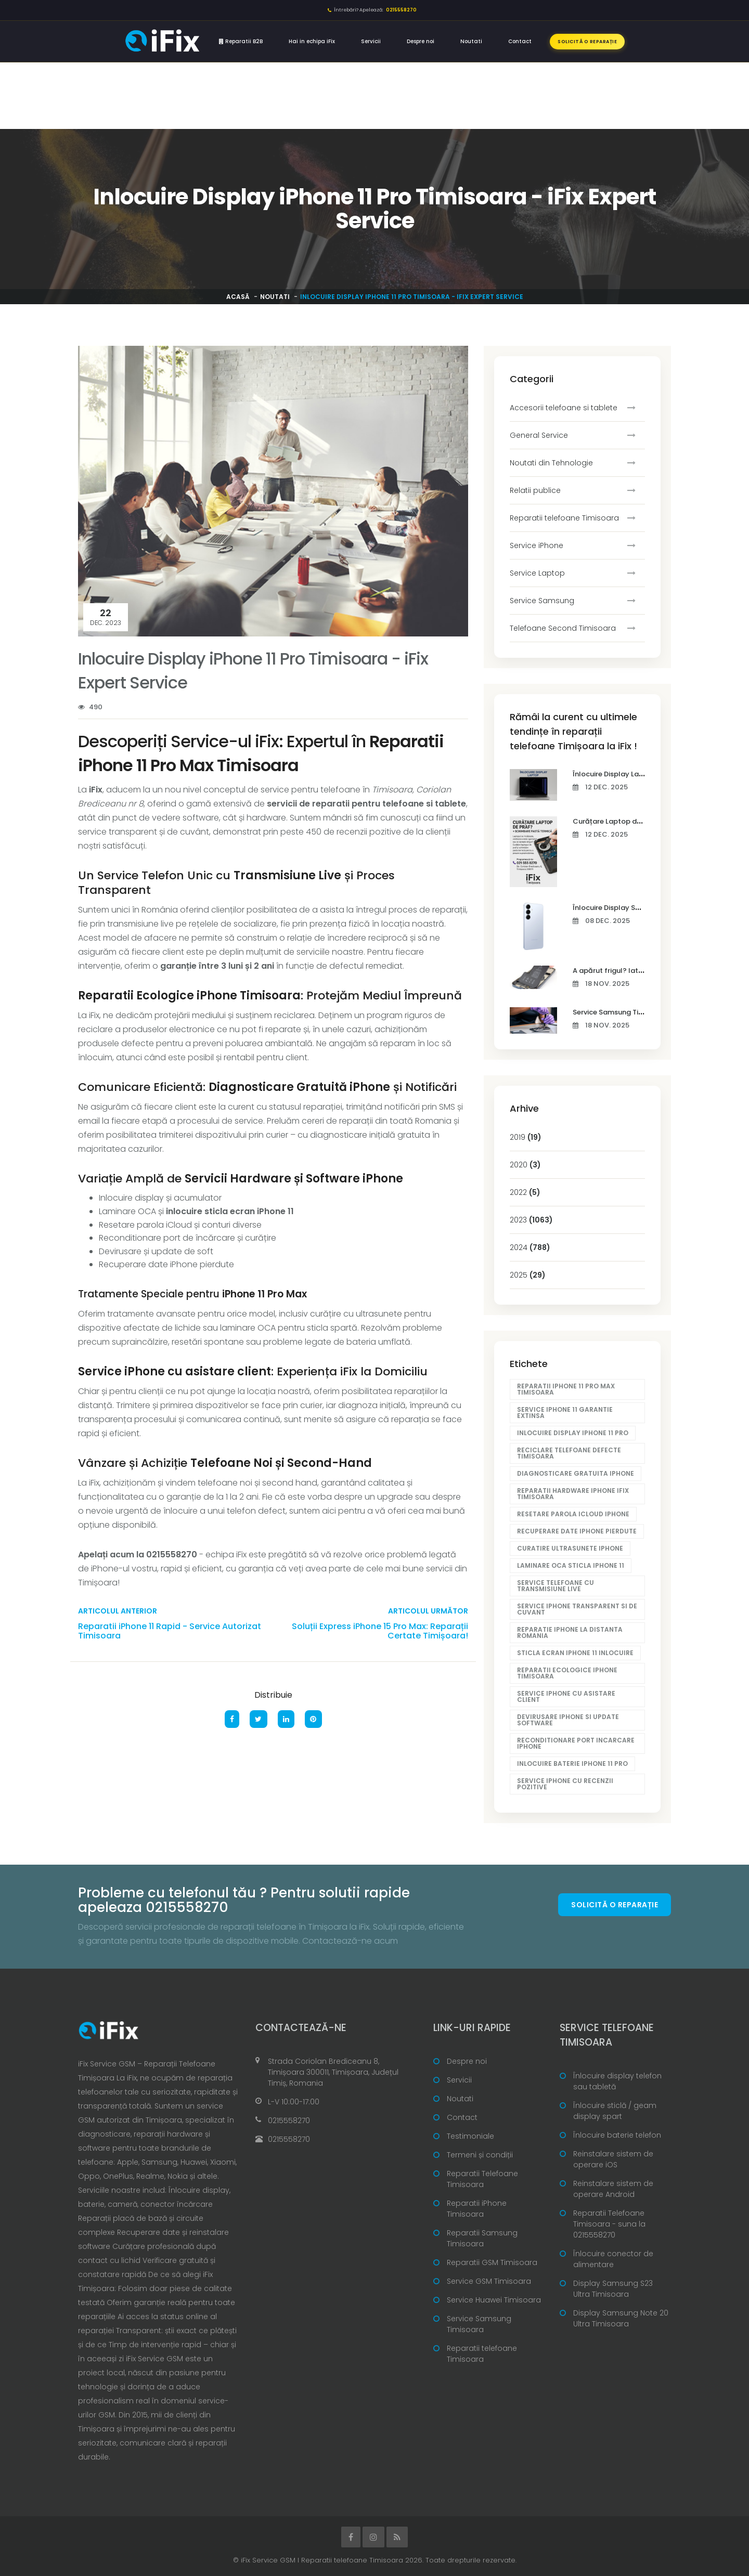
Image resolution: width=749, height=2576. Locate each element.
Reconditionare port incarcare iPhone (576, 1743)
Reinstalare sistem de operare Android (613, 2189)
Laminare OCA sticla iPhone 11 (570, 1565)
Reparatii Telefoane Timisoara (482, 2179)
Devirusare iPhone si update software (568, 1719)
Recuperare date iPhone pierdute (577, 1531)
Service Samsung (542, 600)
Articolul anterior (117, 1611)
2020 (525, 1165)
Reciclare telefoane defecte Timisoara (569, 1453)
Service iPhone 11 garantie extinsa (565, 1412)
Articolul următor (428, 1611)
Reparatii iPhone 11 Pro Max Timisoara (566, 1389)
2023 (531, 1220)
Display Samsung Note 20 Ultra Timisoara (620, 2318)
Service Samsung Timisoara (479, 2324)
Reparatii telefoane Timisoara (564, 518)
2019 (525, 1137)
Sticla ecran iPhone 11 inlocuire (575, 1652)
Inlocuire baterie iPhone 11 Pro (572, 1763)
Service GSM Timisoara (489, 2281)
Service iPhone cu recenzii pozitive (565, 1783)
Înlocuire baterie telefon (617, 2135)
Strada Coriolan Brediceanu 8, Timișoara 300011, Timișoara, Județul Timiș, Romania (333, 2072)
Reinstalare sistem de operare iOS (613, 2159)
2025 (528, 1275)
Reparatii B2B (241, 41)
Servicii (371, 41)
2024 (530, 1247)
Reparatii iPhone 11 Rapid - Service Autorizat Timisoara (169, 1631)
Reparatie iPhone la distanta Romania (570, 1632)
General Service (539, 435)
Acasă (238, 296)
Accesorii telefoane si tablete (563, 407)
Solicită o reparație (587, 41)
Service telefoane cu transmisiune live (555, 1585)
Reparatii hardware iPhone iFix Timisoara (573, 1493)
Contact (520, 41)
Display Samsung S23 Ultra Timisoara (613, 2288)
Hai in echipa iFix (312, 41)
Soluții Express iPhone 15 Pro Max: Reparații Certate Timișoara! (380, 1631)
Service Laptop (537, 573)
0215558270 (289, 2120)
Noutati (471, 41)
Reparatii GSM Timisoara (492, 2262)
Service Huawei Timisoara (494, 2300)
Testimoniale (470, 2136)
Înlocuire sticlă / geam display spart (614, 2111)
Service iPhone (536, 545)
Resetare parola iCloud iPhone (573, 1514)
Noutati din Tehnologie (551, 463)
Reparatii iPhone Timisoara (477, 2208)
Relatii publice (535, 490)
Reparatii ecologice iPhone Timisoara (567, 1673)
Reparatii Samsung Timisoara (482, 2238)
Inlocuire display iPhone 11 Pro (572, 1432)
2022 (525, 1192)
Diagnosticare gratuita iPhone (575, 1473)
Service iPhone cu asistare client (566, 1696)
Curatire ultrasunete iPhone (570, 1548)
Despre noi (420, 41)
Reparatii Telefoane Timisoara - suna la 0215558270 (609, 2224)
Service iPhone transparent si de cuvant (577, 1609)
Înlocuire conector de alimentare (613, 2259)
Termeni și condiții (480, 2155)
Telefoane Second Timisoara (563, 628)
